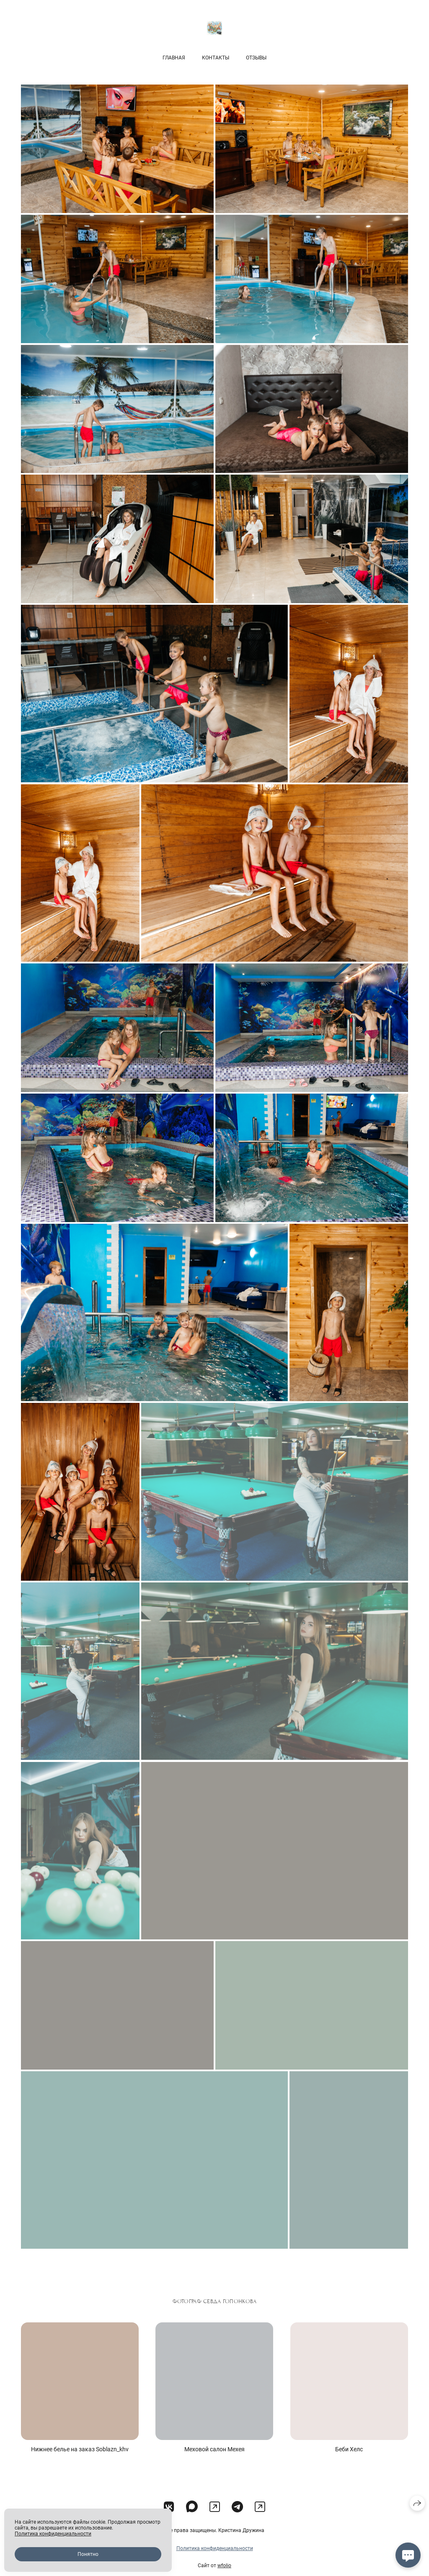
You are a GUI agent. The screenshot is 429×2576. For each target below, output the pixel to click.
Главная (174, 58)
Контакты (215, 58)
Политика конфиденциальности (214, 2563)
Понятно (88, 2554)
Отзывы (256, 58)
